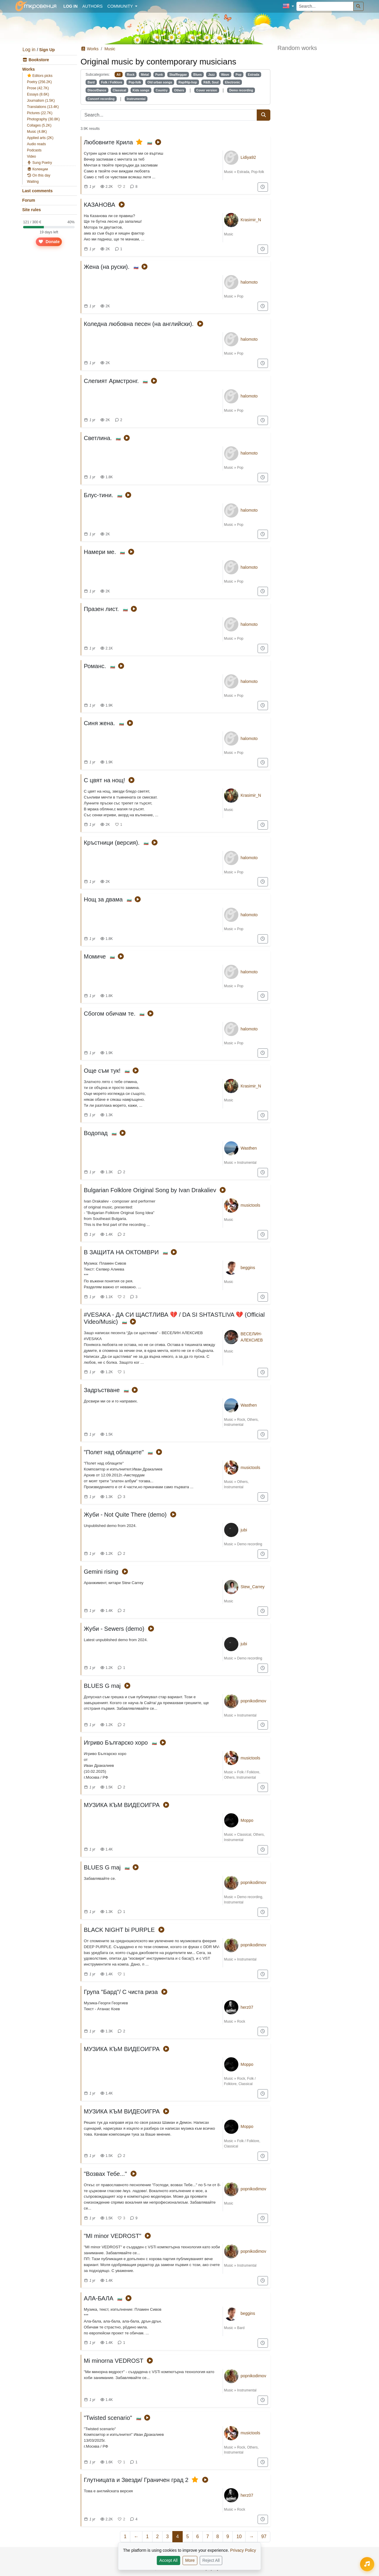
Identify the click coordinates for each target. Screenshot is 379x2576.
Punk (159, 74)
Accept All (168, 2560)
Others (179, 90)
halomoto (249, 282)
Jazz (211, 74)
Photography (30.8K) (43, 119)
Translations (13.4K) (43, 107)
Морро (247, 1820)
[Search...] (325, 6)
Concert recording (101, 99)
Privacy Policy (243, 2550)
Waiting (33, 182)
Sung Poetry (39, 163)
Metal (145, 74)
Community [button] (120, 6)
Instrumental (136, 99)
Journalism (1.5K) (41, 100)
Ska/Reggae (178, 74)
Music (110, 48)
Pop (239, 74)
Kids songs (141, 90)
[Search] (358, 6)
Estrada (253, 74)
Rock (131, 74)
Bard (91, 82)
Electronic (232, 82)
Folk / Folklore (111, 82)
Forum (28, 200)
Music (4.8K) (37, 132)
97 (263, 2536)
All (119, 74)
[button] (288, 6)
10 (239, 2536)
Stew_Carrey (253, 1586)
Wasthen (249, 1148)
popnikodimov (253, 1701)
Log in (29, 49)
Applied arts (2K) (40, 138)
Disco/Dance (97, 90)
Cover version (206, 90)
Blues (197, 74)
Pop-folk (135, 82)
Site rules (31, 209)
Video (31, 156)
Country (162, 90)
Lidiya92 (248, 157)
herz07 (247, 2007)
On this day (38, 175)
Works (28, 69)
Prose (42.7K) (38, 88)
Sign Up (47, 49)
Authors (92, 6)
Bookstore (35, 59)
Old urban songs (159, 82)
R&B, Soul (211, 82)
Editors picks (39, 76)
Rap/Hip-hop (188, 82)
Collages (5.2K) (39, 125)
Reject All (211, 2560)
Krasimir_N (251, 219)
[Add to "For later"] (263, 187)
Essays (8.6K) (38, 94)
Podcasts (34, 150)
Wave (225, 74)
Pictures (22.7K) (39, 113)
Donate (49, 241)
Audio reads (36, 144)
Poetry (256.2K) (39, 82)
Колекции (37, 169)
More (190, 2560)
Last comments (37, 190)
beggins (248, 1267)
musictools (250, 1205)
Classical (119, 90)
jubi (244, 1530)
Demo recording (241, 90)
